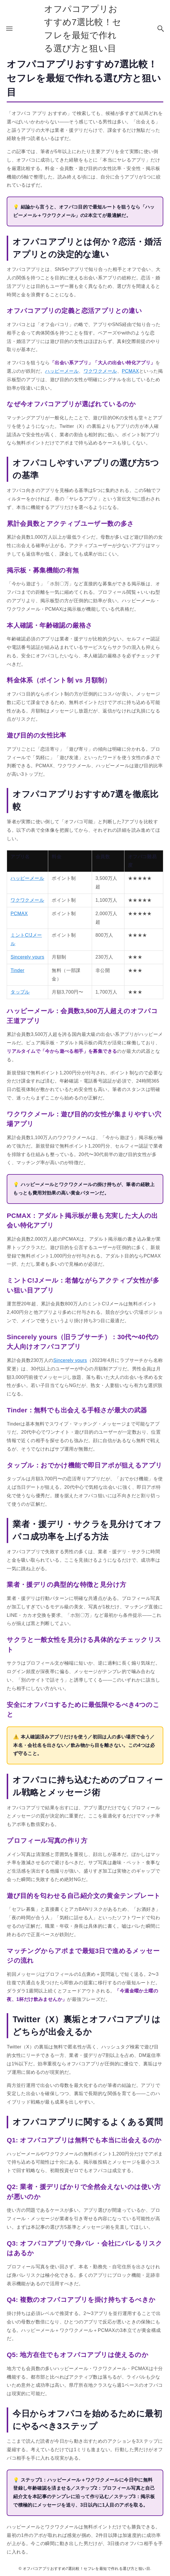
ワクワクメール (100, 371)
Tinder (17, 970)
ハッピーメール (62, 371)
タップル (20, 992)
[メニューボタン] (9, 28)
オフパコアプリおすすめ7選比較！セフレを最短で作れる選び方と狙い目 (82, 28)
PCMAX (130, 371)
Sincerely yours (27, 957)
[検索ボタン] (160, 28)
